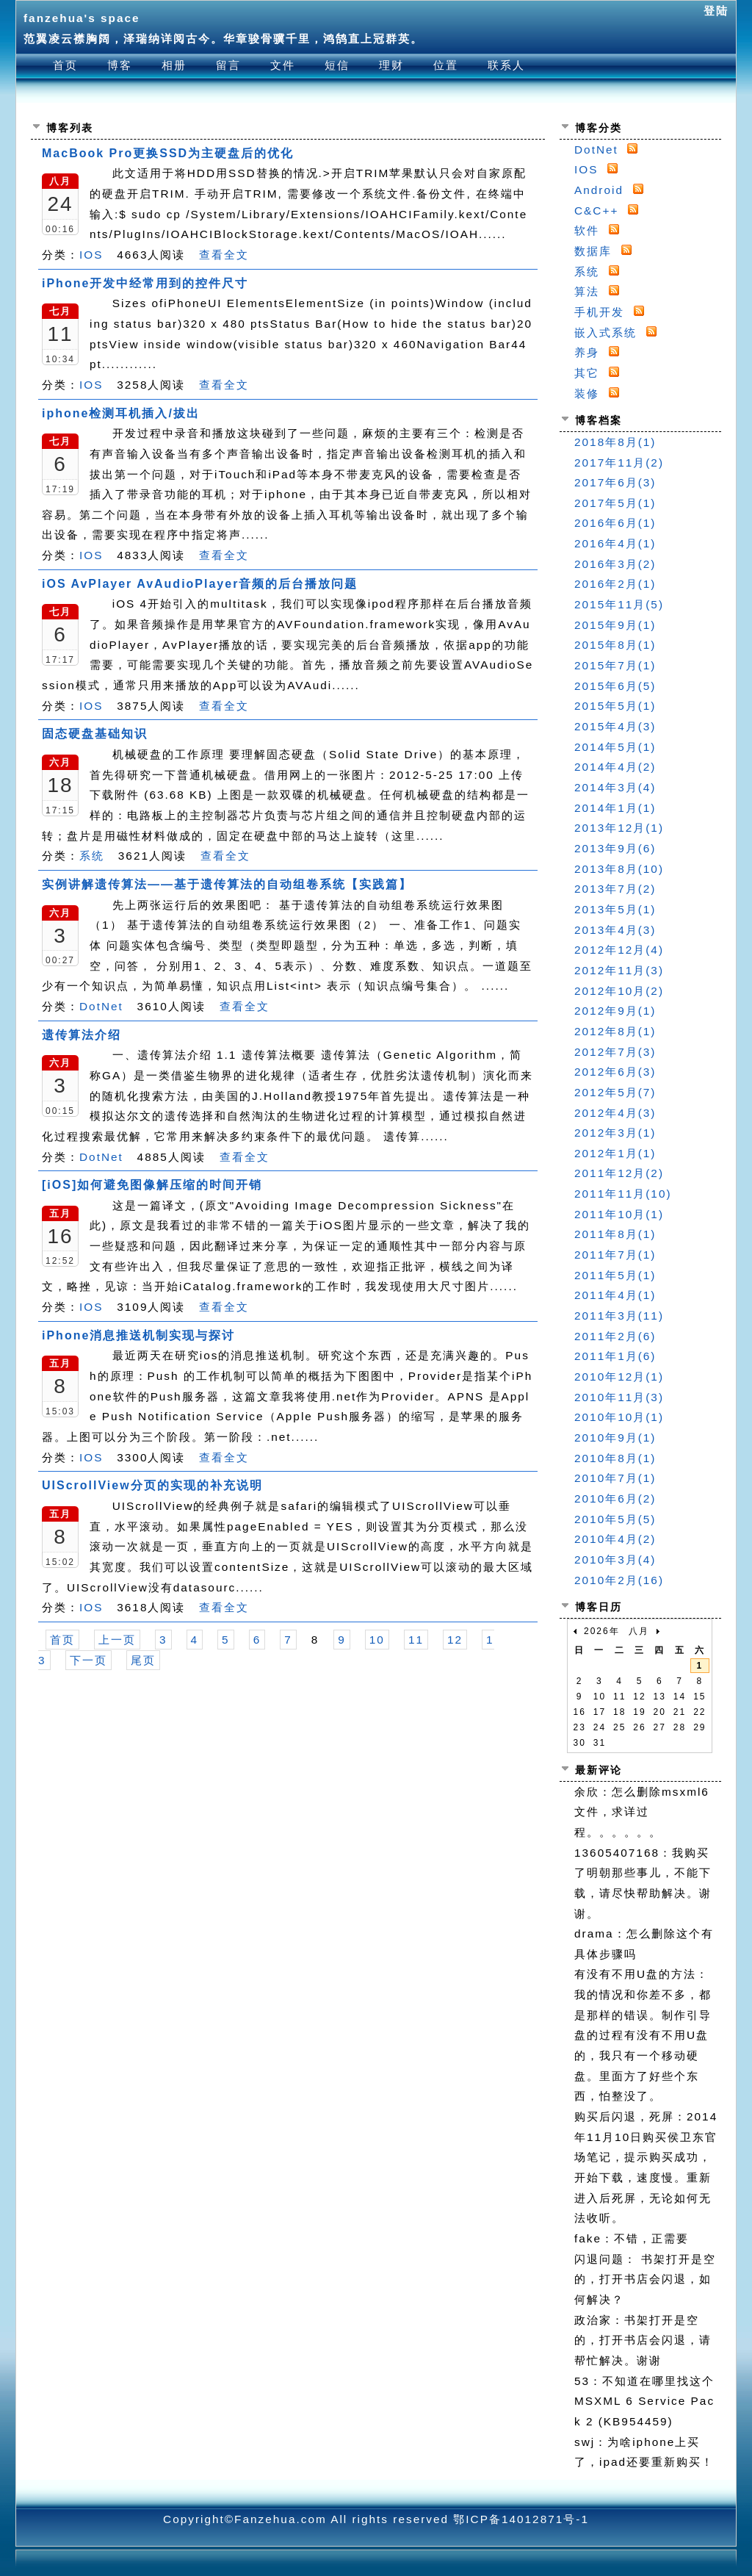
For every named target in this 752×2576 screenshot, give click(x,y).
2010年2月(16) (619, 1580)
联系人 (506, 65)
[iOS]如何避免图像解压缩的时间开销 (152, 1185)
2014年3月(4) (615, 787)
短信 (337, 65)
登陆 (716, 10)
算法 (586, 291)
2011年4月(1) (615, 1295)
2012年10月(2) (619, 991)
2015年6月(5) (615, 686)
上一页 (117, 1639)
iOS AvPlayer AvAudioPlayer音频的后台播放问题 (200, 584)
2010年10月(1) (619, 1417)
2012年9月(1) (615, 1010)
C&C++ (596, 210)
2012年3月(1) (615, 1132)
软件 (586, 230)
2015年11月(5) (619, 604)
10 (377, 1639)
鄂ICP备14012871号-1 (521, 2519)
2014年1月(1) (615, 808)
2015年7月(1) (615, 665)
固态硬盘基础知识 (95, 733)
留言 (228, 65)
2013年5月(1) (615, 909)
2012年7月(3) (615, 1052)
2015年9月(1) (615, 625)
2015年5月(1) (615, 705)
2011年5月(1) (615, 1275)
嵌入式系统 (605, 332)
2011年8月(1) (615, 1234)
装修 (586, 393)
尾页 (143, 1660)
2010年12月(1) (619, 1376)
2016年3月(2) (615, 564)
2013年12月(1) (619, 827)
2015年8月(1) (615, 644)
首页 (65, 65)
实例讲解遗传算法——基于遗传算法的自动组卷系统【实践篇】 (227, 884)
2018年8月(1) (615, 442)
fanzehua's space (82, 18)
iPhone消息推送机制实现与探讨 (138, 1335)
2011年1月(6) (615, 1356)
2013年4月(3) (615, 930)
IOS (91, 254)
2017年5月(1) (615, 503)
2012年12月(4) (619, 949)
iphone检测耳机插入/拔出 (121, 413)
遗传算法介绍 (81, 1035)
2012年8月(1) (615, 1031)
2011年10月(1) (619, 1214)
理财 (391, 65)
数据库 (593, 251)
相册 (174, 65)
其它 (586, 373)
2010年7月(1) (615, 1478)
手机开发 (599, 312)
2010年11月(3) (619, 1397)
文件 (282, 65)
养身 (586, 352)
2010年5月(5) (615, 1519)
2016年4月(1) (615, 543)
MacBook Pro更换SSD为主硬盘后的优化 (168, 153)
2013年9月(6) (615, 848)
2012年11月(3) (619, 970)
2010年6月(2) (615, 1498)
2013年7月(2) (615, 888)
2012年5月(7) (615, 1092)
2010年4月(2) (615, 1539)
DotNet (101, 1006)
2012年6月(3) (615, 1071)
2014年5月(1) (615, 747)
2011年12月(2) (619, 1173)
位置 (445, 65)
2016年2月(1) (615, 584)
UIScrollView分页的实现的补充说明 (152, 1485)
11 (416, 1639)
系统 (91, 855)
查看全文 (224, 254)
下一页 (88, 1660)
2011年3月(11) (619, 1315)
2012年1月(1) (615, 1153)
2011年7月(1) (615, 1254)
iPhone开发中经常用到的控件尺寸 (145, 283)
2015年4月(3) (615, 726)
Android (598, 190)
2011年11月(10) (623, 1193)
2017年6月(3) (615, 482)
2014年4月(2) (615, 766)
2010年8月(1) (615, 1458)
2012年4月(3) (615, 1113)
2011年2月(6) (615, 1336)
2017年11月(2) (619, 462)
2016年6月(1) (615, 523)
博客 (119, 65)
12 (455, 1639)
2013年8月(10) (619, 869)
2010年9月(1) (615, 1437)
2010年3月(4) (615, 1559)
